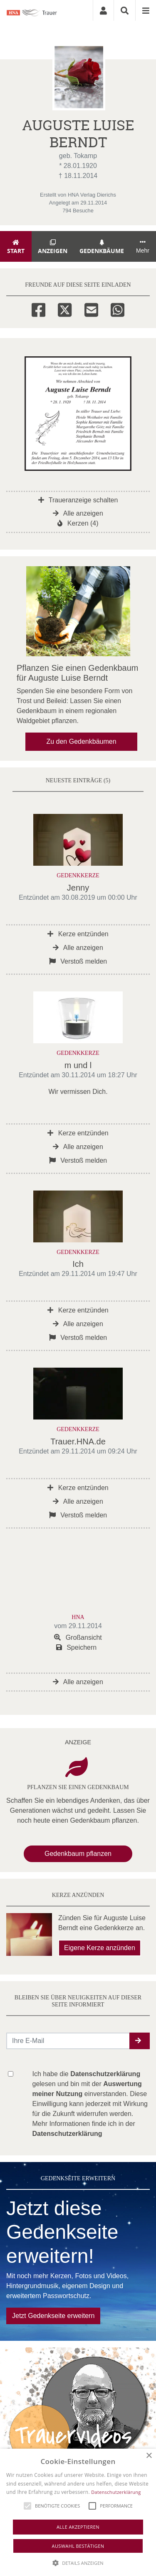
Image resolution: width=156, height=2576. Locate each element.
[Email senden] (68, 2041)
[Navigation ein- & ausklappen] (145, 10)
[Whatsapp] (117, 308)
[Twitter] (65, 308)
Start (15, 247)
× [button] (149, 2456)
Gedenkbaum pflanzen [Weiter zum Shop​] (78, 1853)
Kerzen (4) (77, 523)
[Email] (91, 308)
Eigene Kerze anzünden (99, 1947)
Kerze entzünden (77, 933)
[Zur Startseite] (37, 10)
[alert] (78, 2512)
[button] (139, 2041)
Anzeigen (53, 247)
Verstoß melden (78, 961)
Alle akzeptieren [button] (78, 2527)
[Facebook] (38, 308)
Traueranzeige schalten (78, 500)
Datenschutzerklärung (116, 2492)
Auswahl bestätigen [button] (78, 2546)
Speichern (76, 1647)
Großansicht (78, 1637)
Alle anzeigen (78, 513)
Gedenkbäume (101, 247)
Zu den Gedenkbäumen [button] (81, 741)
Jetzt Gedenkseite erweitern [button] (53, 2315)
